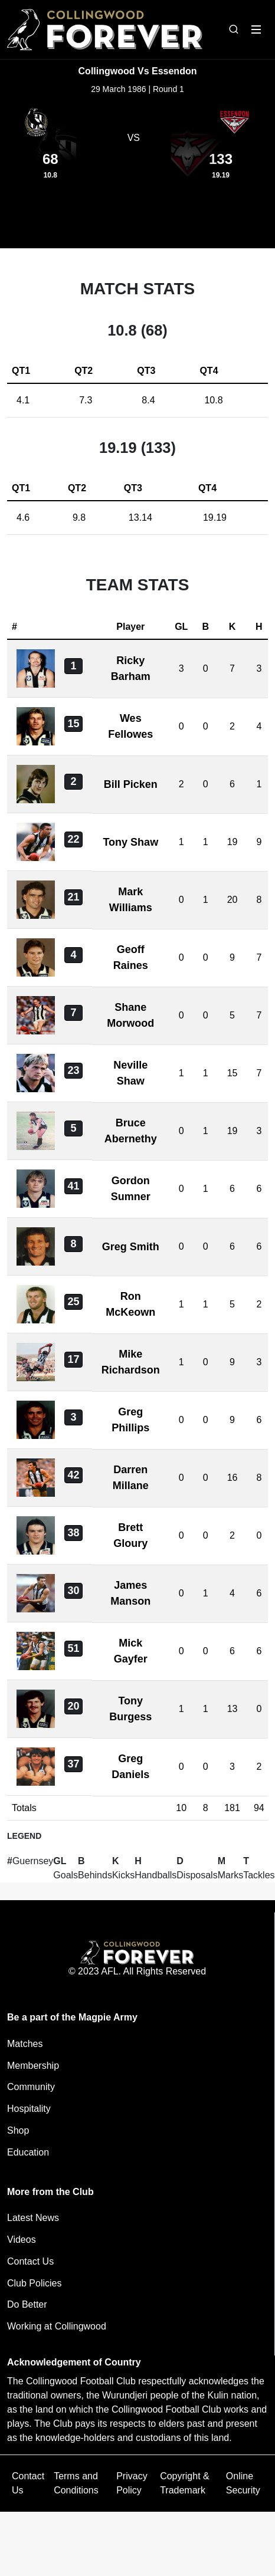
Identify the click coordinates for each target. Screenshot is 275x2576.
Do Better (27, 2304)
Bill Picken (131, 784)
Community (31, 2087)
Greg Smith (130, 1247)
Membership (33, 2066)
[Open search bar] (234, 29)
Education (28, 2152)
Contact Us (30, 2261)
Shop (18, 2130)
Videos (21, 2240)
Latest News (33, 2218)
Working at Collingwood (56, 2326)
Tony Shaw (130, 842)
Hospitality (29, 2109)
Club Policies (34, 2283)
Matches (24, 2044)
